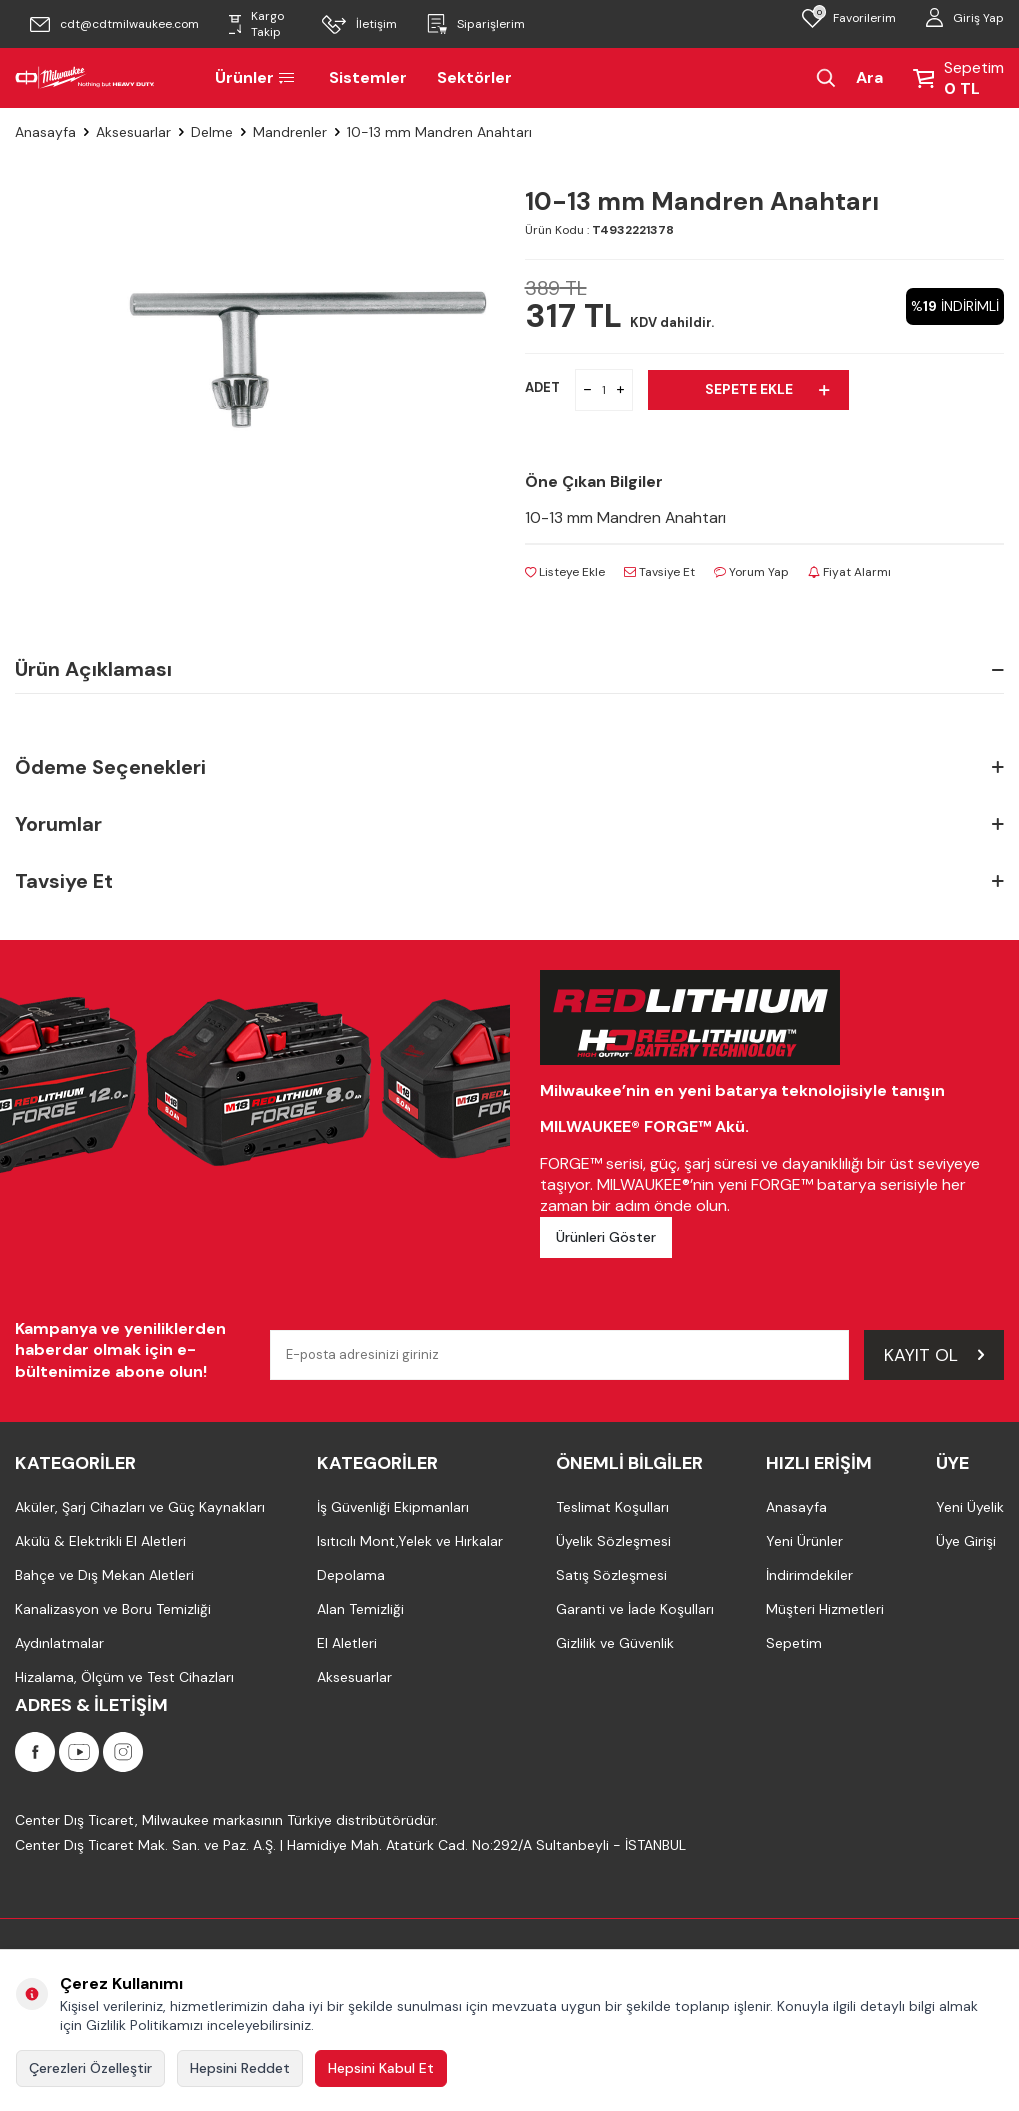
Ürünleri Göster (606, 1237)
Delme (212, 132)
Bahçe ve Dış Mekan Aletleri (104, 1576)
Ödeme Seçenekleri (509, 768)
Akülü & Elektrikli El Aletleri (100, 1542)
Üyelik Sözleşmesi (613, 1542)
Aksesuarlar (133, 132)
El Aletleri (347, 1644)
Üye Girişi (966, 1542)
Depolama (351, 1576)
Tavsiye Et (659, 572)
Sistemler (368, 77)
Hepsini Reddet (240, 2068)
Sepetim (794, 1644)
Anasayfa (45, 132)
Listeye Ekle (565, 572)
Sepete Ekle (767, 389)
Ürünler (257, 77)
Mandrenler (290, 132)
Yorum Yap (751, 572)
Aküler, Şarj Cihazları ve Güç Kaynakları (140, 1508)
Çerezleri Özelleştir (90, 2068)
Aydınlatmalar (59, 1644)
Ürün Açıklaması (509, 670)
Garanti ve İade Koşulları (635, 1610)
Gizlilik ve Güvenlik (615, 1644)
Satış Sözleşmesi (611, 1576)
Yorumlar (509, 824)
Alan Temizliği (360, 1610)
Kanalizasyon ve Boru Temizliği (113, 1610)
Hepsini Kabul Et (381, 2068)
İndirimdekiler (809, 1576)
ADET (542, 387)
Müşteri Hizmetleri (825, 1610)
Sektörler (474, 77)
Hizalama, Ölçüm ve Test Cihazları (124, 1678)
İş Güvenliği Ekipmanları (393, 1508)
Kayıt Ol (934, 1355)
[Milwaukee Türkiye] (85, 78)
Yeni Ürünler (804, 1542)
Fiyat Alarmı (849, 572)
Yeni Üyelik (970, 1508)
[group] (305, 362)
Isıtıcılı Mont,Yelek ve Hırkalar (410, 1542)
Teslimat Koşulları (612, 1508)
